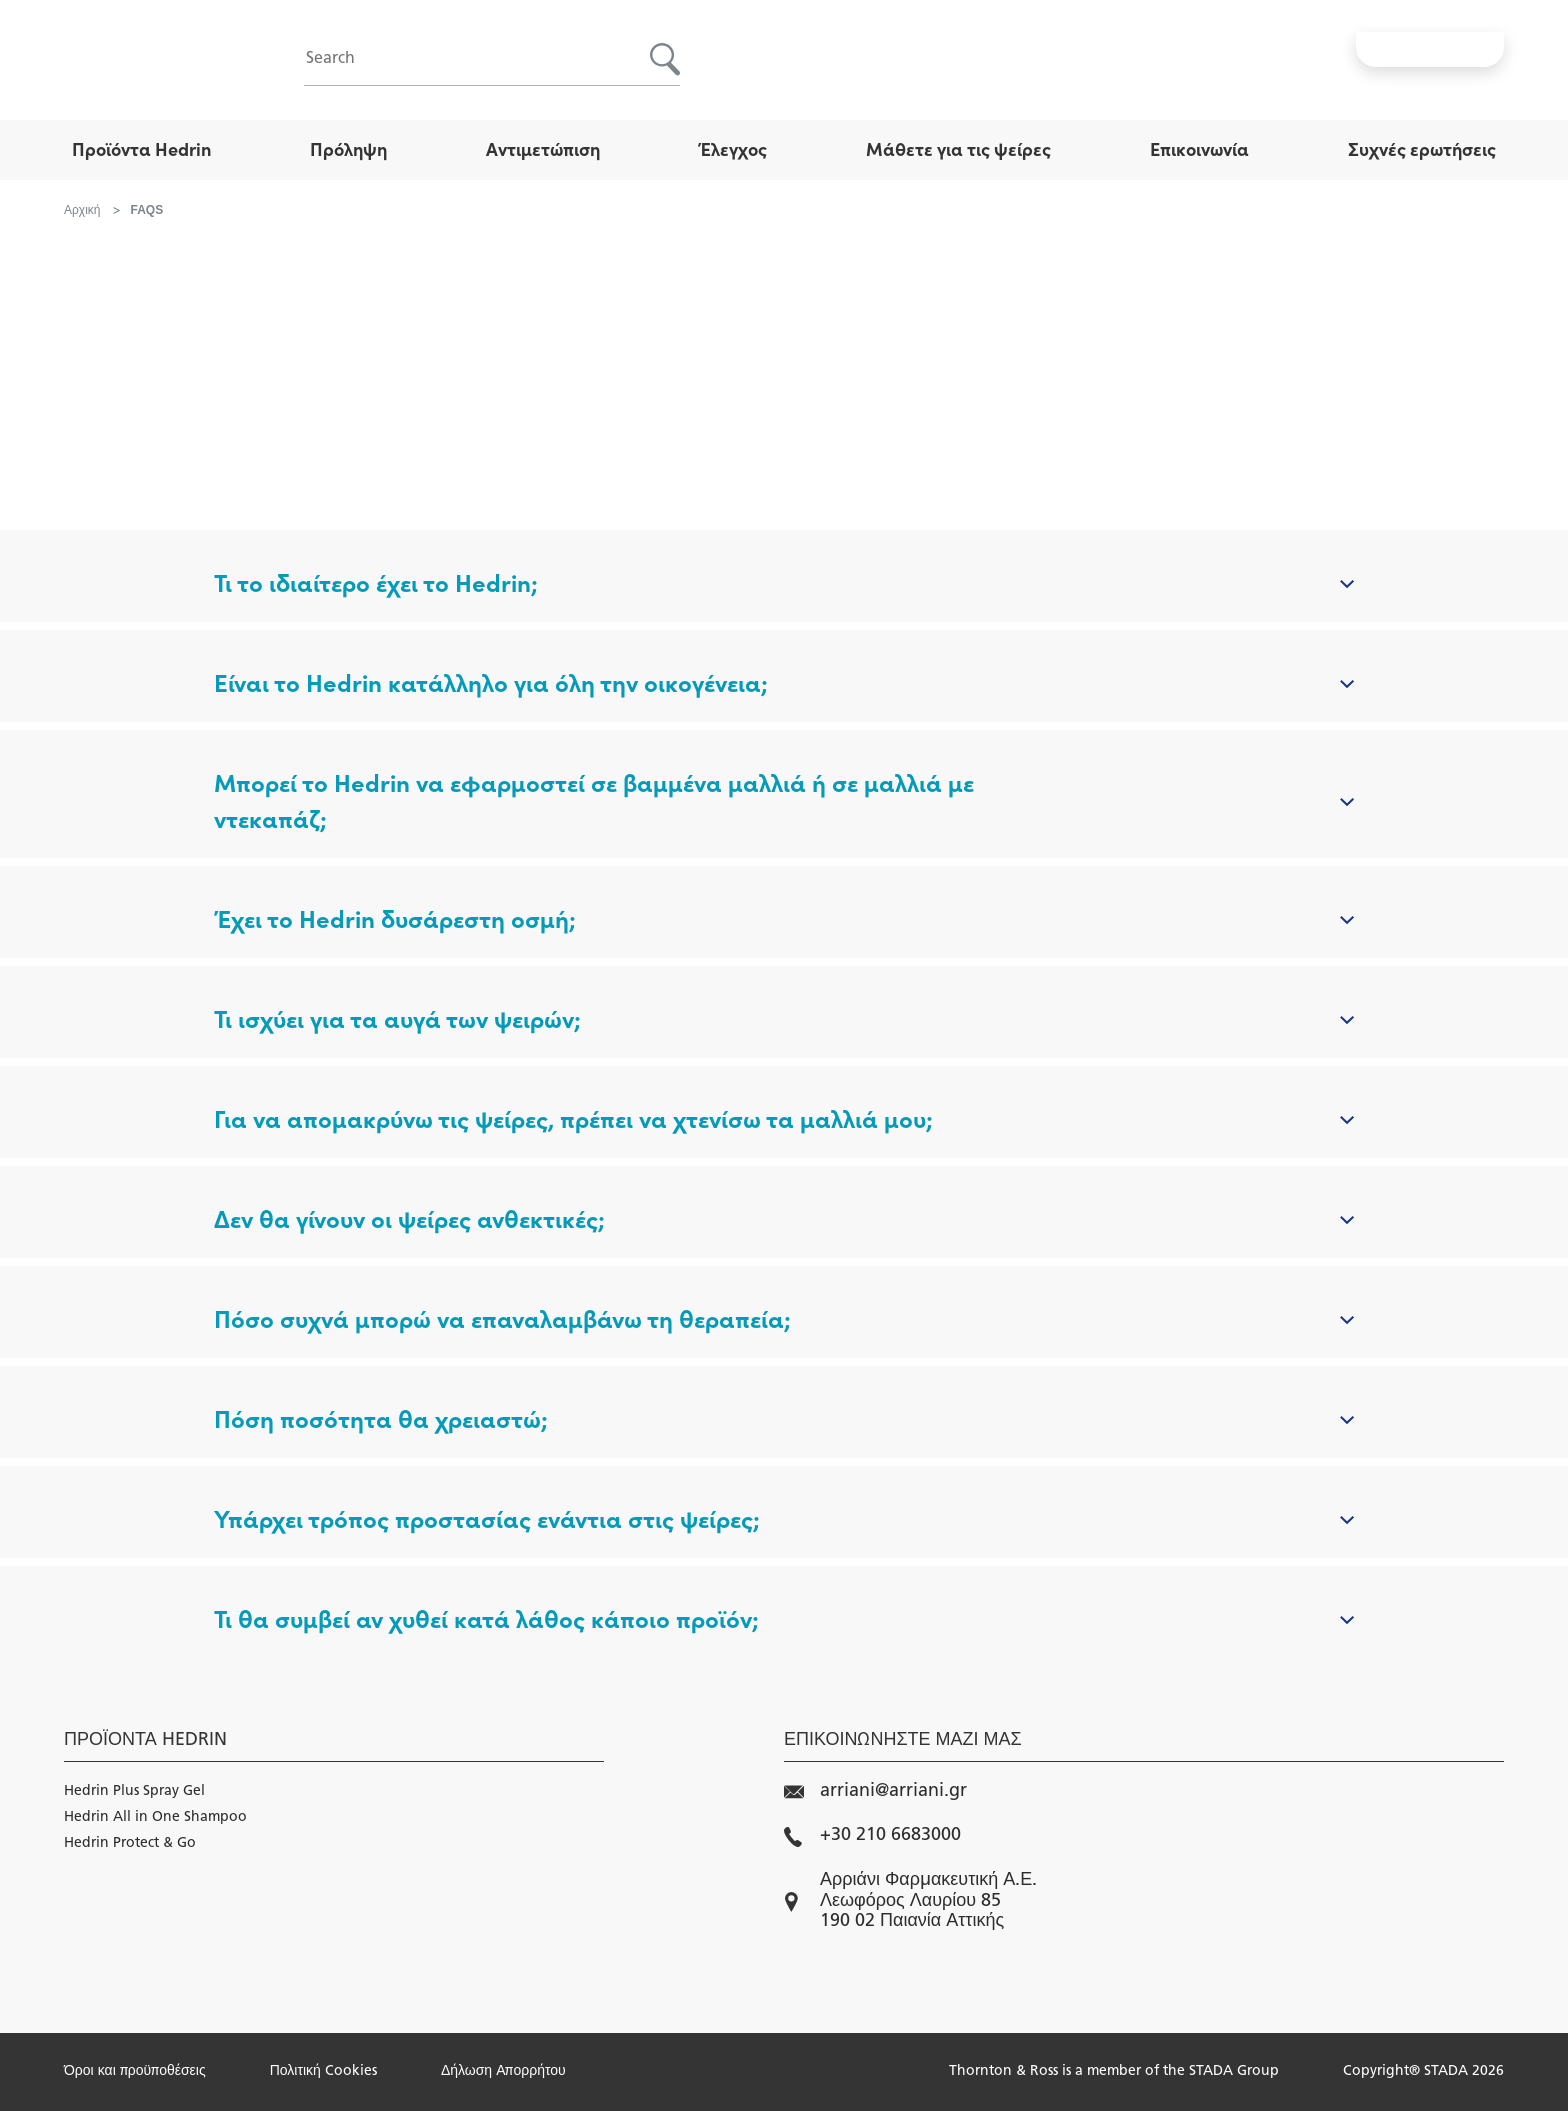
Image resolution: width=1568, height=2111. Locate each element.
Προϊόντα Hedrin (141, 149)
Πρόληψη (348, 149)
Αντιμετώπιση (543, 149)
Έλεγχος (732, 149)
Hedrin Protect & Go (130, 1843)
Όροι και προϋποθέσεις (135, 2071)
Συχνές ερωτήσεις (1422, 149)
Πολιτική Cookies (323, 2071)
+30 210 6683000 (872, 1836)
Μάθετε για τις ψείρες (958, 149)
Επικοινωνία (1199, 149)
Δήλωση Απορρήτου (503, 2071)
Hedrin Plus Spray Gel (134, 1791)
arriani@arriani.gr (875, 1792)
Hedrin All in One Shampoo (155, 1817)
